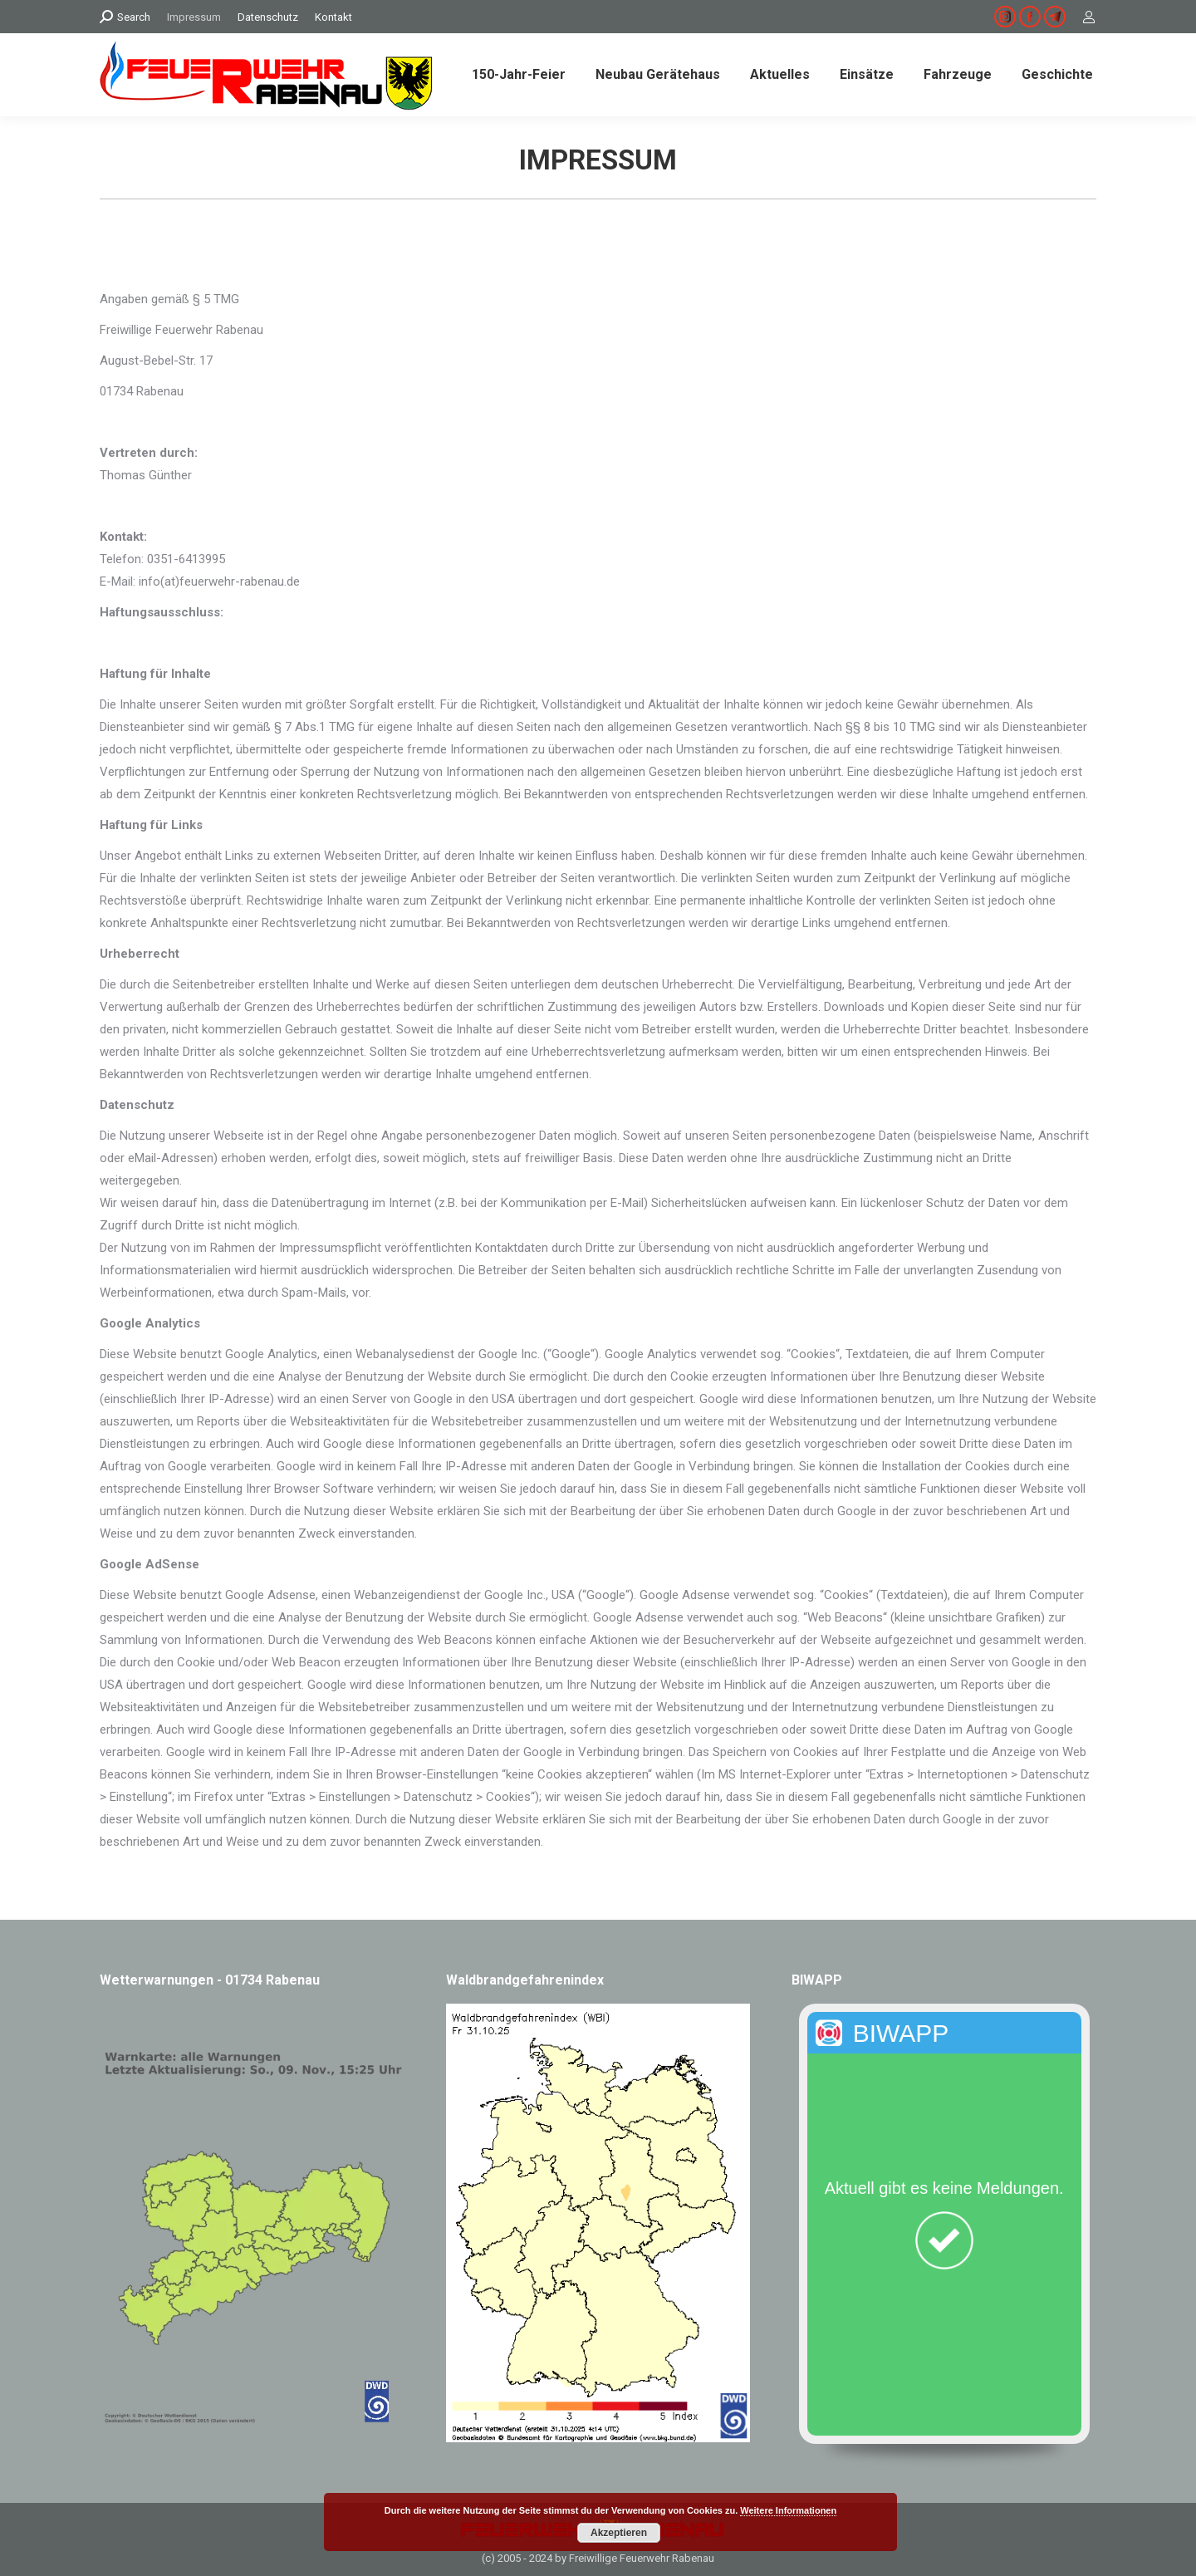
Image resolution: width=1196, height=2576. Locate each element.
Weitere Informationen (788, 2510)
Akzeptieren (619, 2533)
